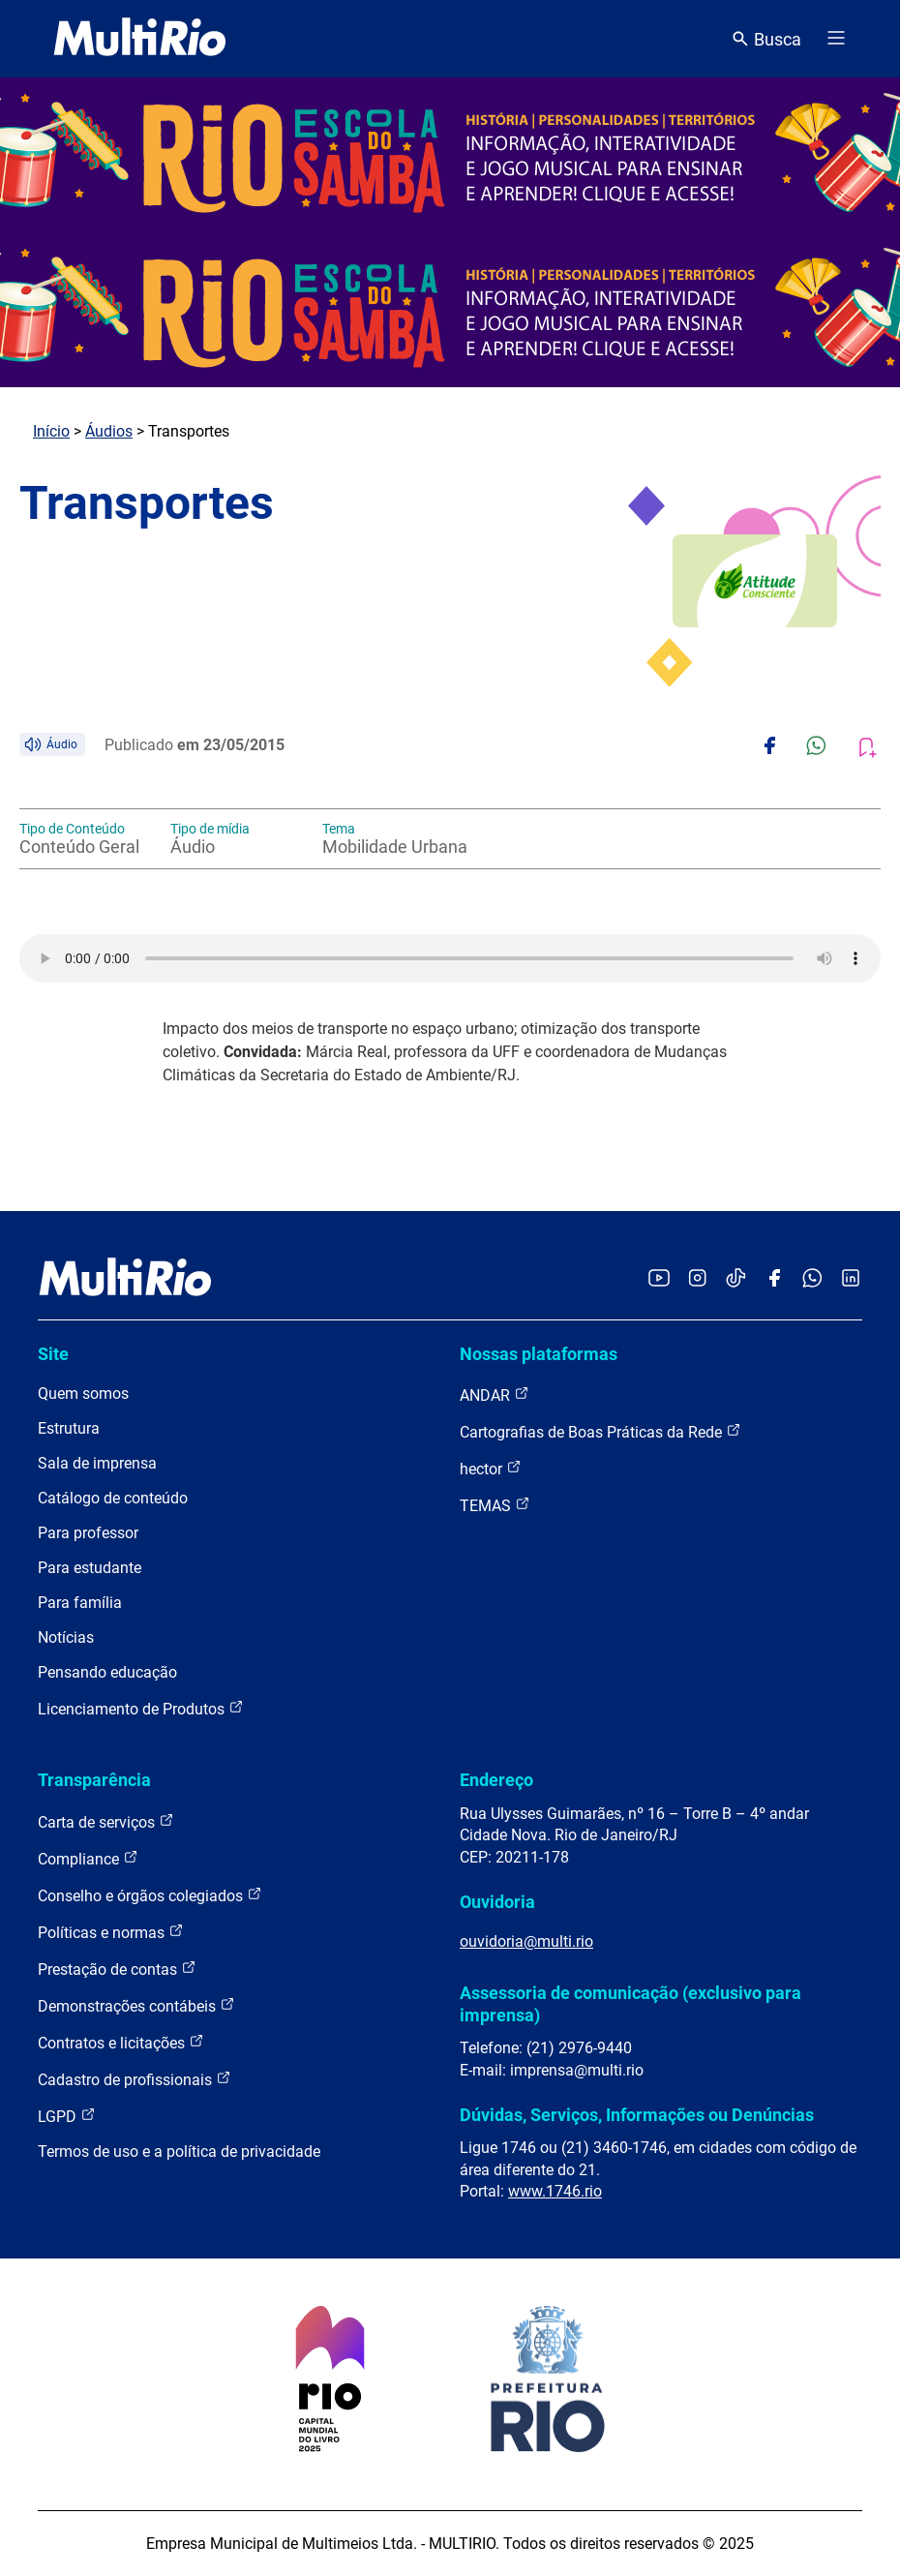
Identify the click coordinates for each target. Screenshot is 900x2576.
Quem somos (83, 1393)
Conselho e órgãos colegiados (150, 1895)
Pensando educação (107, 1672)
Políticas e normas (111, 1932)
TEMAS (495, 1505)
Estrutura (69, 1428)
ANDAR (494, 1394)
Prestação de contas (117, 1968)
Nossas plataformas (538, 1354)
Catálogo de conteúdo (113, 1498)
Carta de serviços (106, 1821)
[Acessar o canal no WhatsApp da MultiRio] (812, 1279)
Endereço (496, 1780)
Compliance (88, 1858)
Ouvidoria (497, 1902)
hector (491, 1468)
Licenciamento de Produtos (141, 1708)
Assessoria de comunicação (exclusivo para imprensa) (630, 2003)
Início (51, 431)
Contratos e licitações (121, 2042)
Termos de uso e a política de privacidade (179, 2151)
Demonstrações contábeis (136, 2005)
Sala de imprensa (97, 1463)
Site (53, 1354)
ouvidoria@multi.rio (526, 1941)
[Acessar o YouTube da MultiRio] (659, 1279)
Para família (80, 1602)
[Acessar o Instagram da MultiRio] (697, 1279)
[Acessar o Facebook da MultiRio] (774, 1279)
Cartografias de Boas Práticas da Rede (600, 1431)
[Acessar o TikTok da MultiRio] (736, 1279)
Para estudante (89, 1568)
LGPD (67, 2116)
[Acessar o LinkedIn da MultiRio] (850, 1279)
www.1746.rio (555, 2191)
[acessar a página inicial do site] (139, 38)
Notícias (66, 1637)
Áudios (109, 431)
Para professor (88, 1533)
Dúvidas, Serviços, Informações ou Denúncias (637, 2115)
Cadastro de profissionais (134, 2079)
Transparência (94, 1780)
